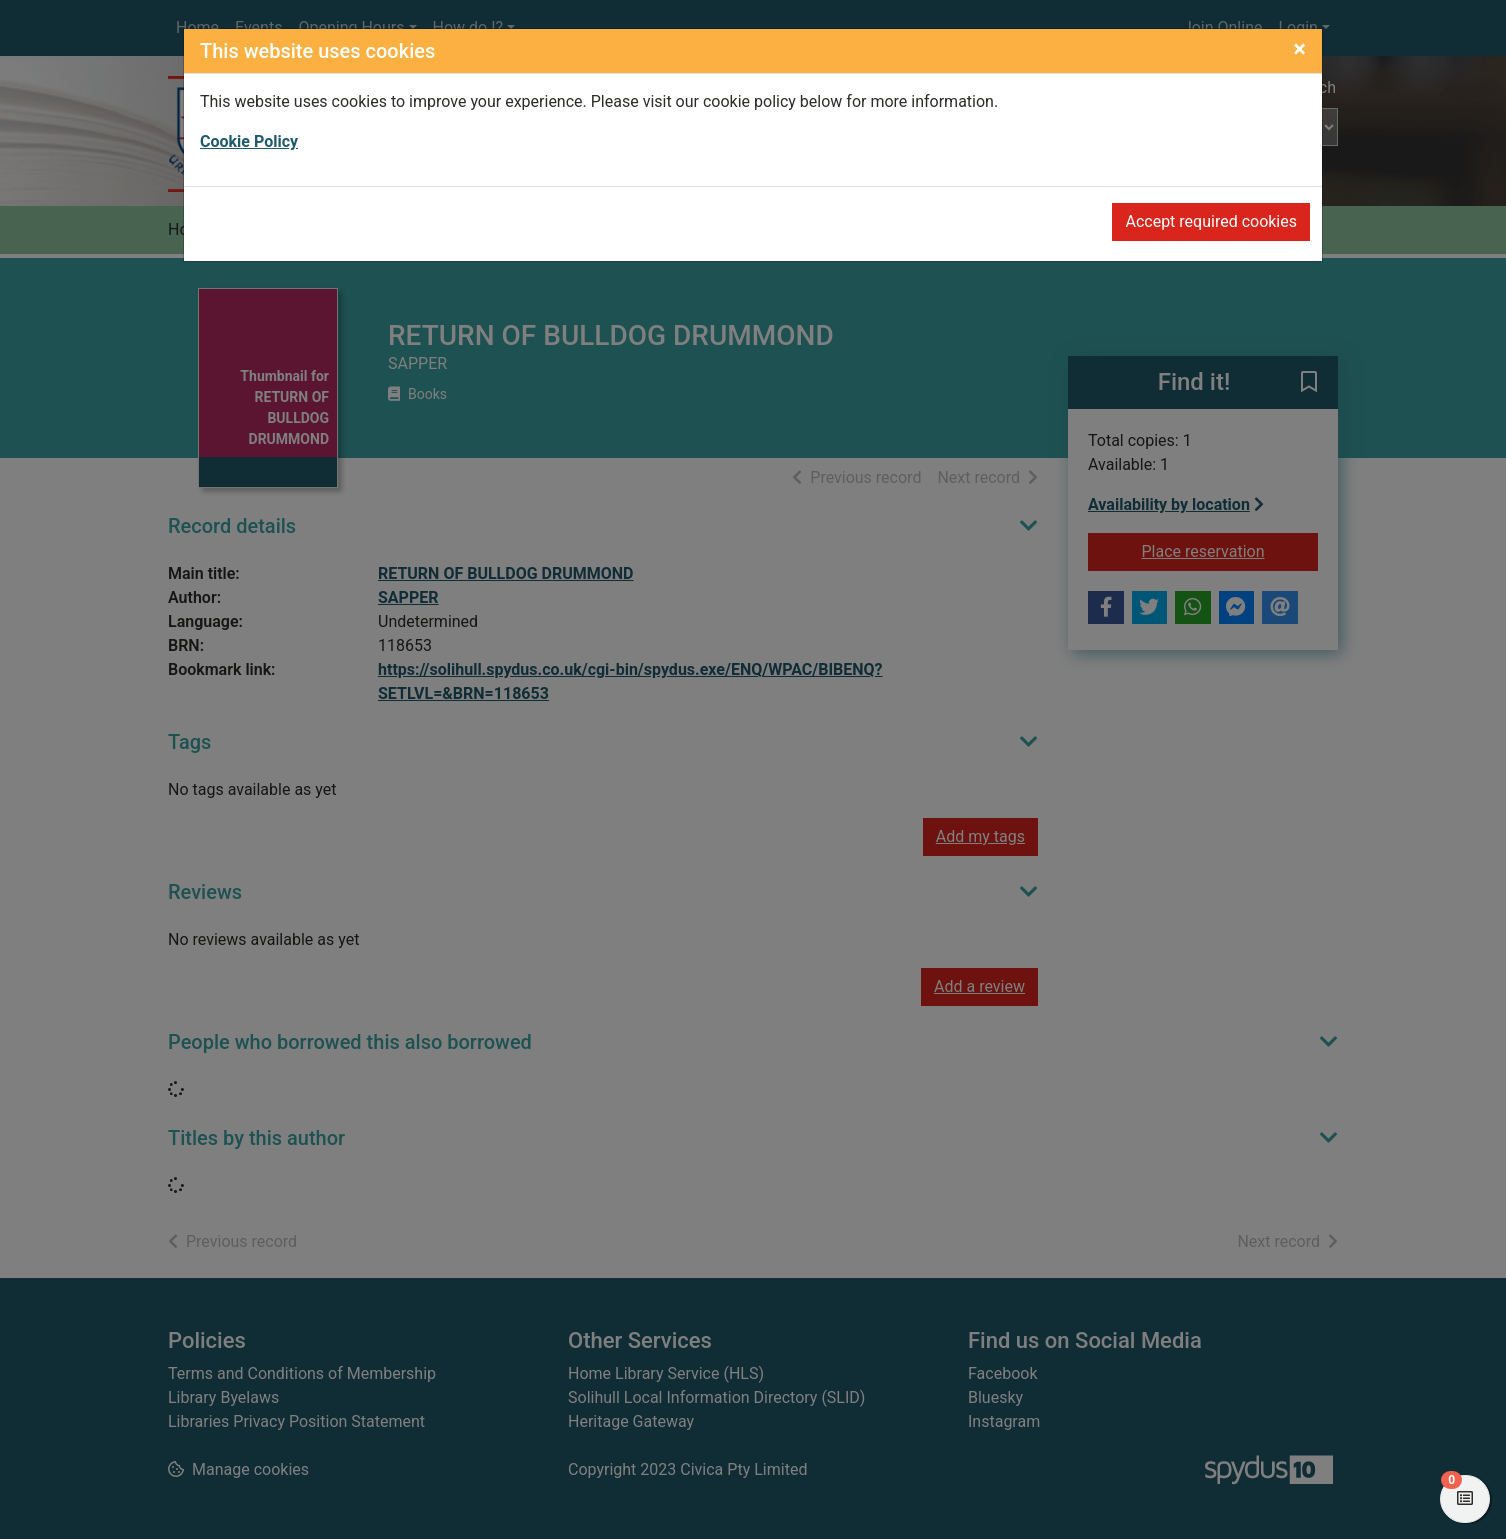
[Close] (1299, 49)
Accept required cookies (1211, 221)
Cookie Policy (249, 141)
